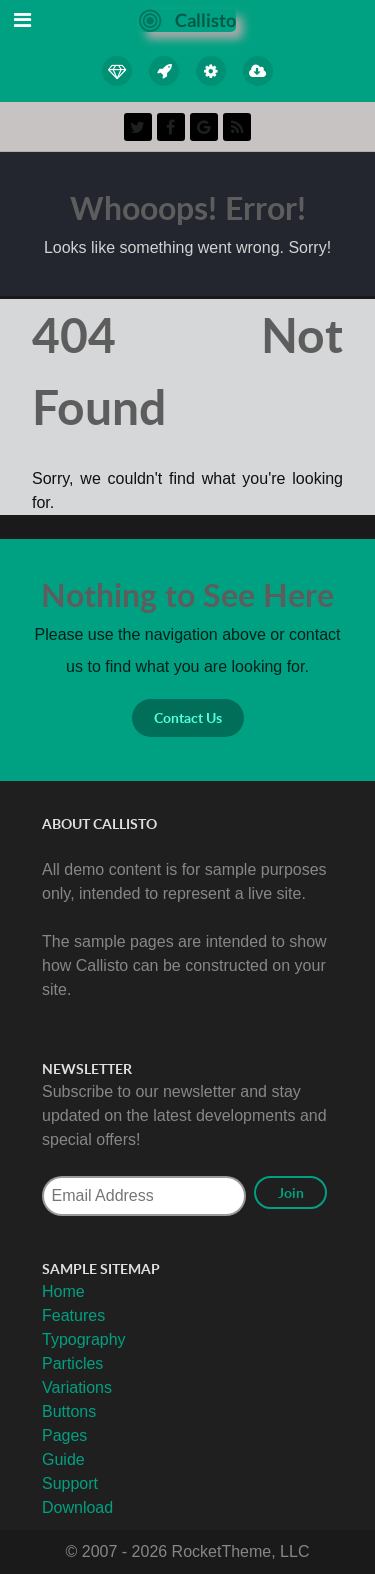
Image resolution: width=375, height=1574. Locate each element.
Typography (84, 1339)
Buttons (69, 1411)
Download (77, 1507)
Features (73, 1315)
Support (70, 1483)
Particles (72, 1363)
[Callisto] (187, 19)
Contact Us (188, 717)
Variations (77, 1387)
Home (63, 1291)
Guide (63, 1459)
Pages (64, 1435)
